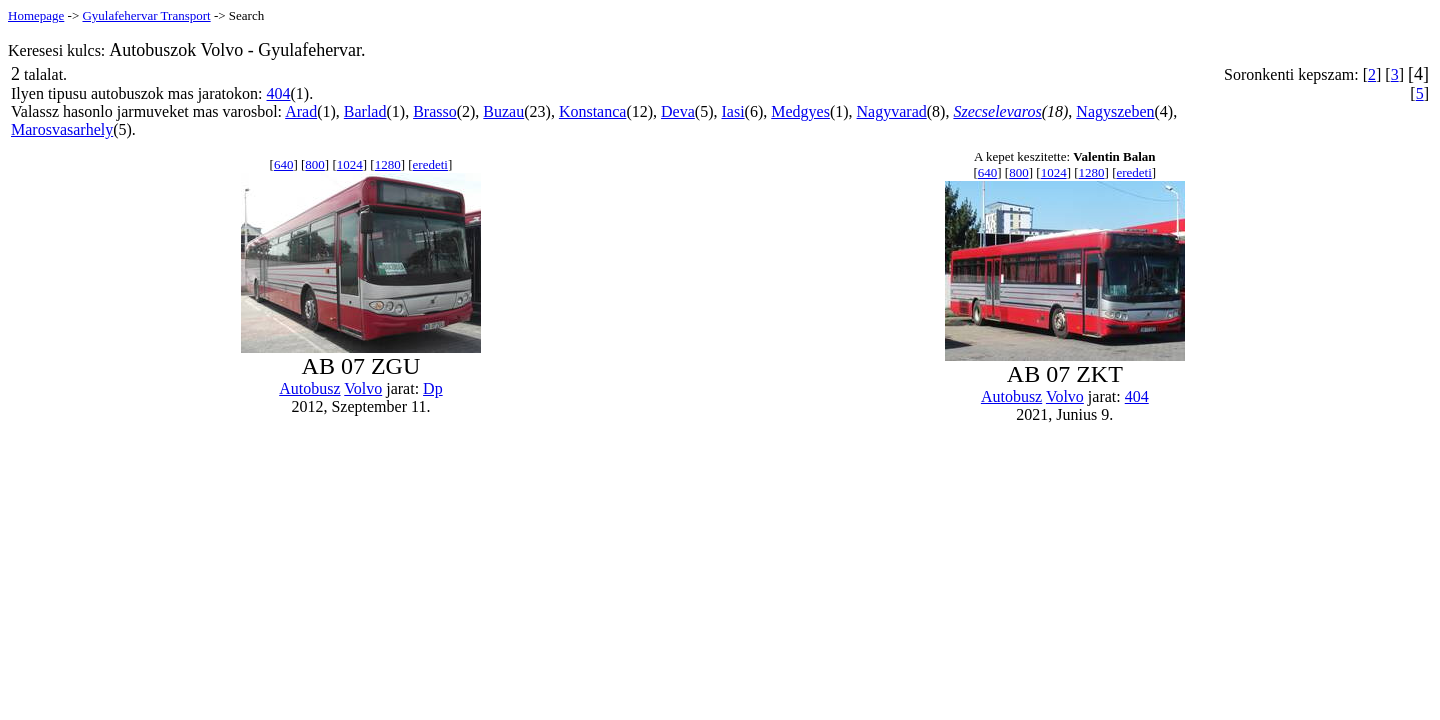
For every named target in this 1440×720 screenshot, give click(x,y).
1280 (388, 164)
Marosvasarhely (62, 129)
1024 (350, 164)
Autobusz (309, 388)
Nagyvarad (892, 111)
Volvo (363, 388)
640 (284, 164)
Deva (678, 111)
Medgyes (800, 111)
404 (279, 93)
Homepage (36, 15)
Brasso (435, 111)
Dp (433, 388)
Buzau (503, 111)
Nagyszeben (1115, 111)
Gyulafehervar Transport (146, 15)
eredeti (430, 164)
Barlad (365, 111)
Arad (301, 111)
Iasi (732, 111)
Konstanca (593, 111)
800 (315, 164)
